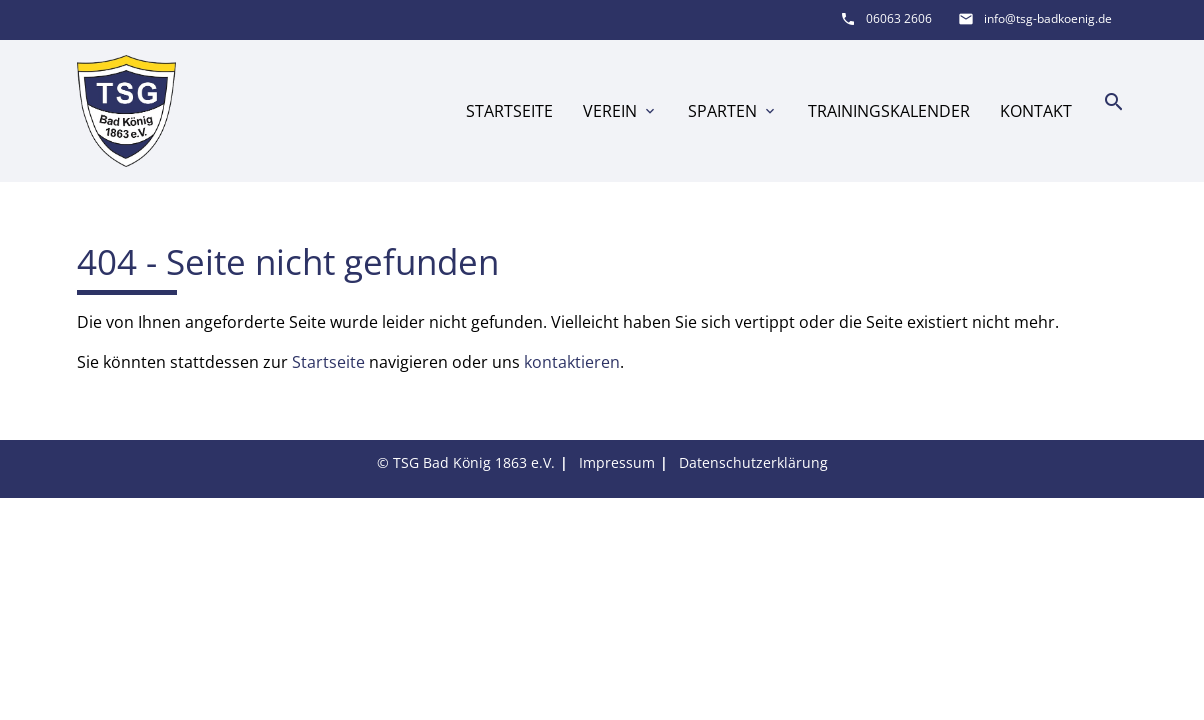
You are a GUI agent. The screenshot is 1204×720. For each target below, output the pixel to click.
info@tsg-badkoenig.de (1048, 18)
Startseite (509, 111)
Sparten (733, 111)
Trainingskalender (889, 111)
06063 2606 (899, 18)
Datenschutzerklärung (753, 462)
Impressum (617, 462)
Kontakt (1036, 111)
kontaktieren (572, 362)
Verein (620, 111)
